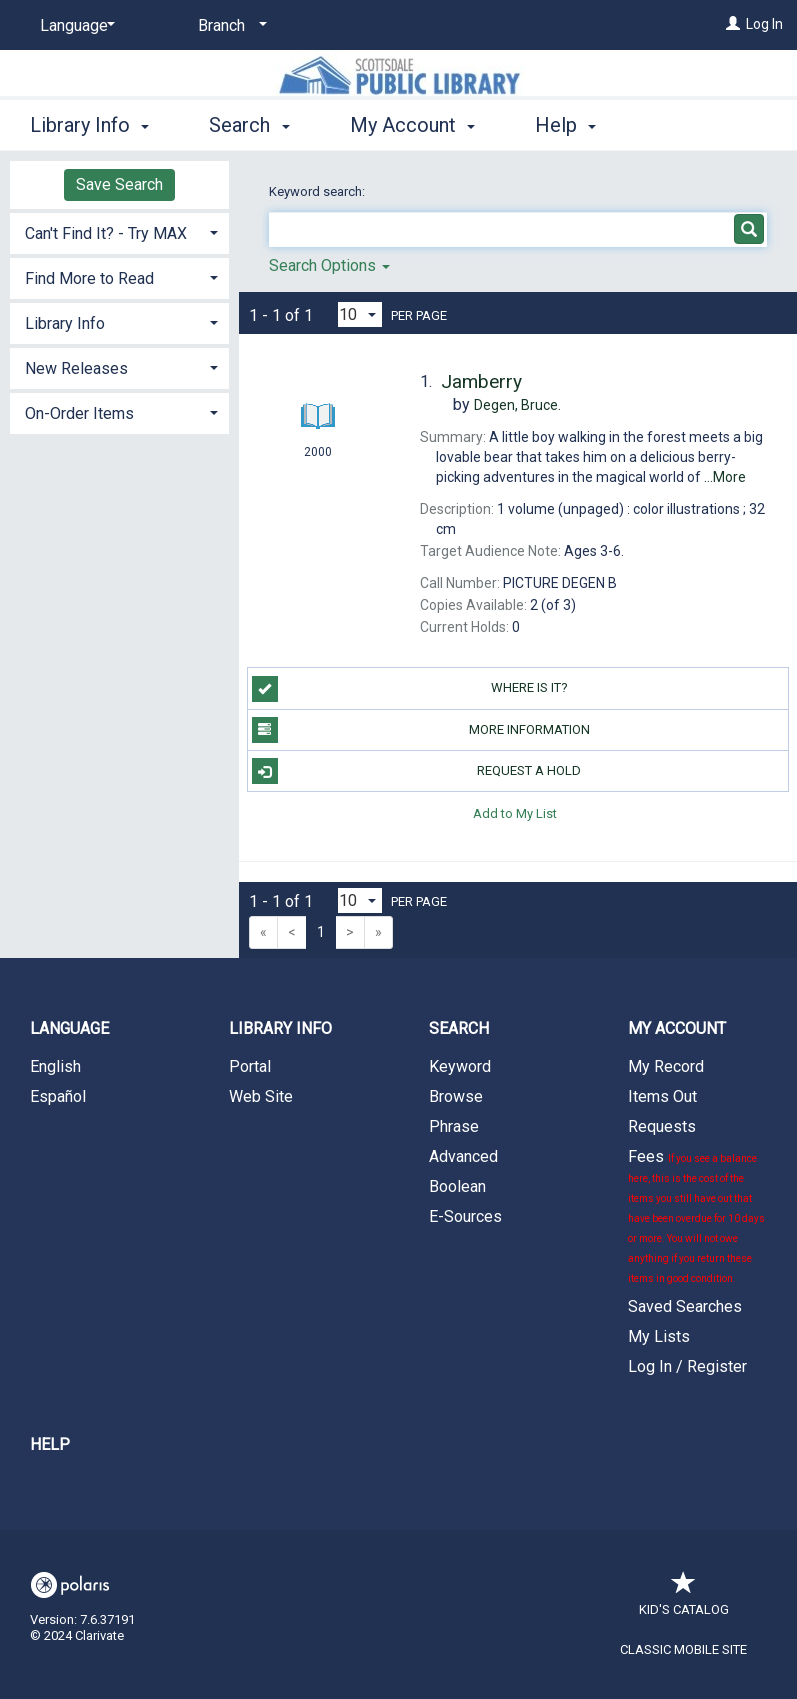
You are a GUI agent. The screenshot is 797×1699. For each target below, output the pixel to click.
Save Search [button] (119, 184)
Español (58, 1096)
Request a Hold (417, 771)
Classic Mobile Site (683, 1649)
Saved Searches (685, 1306)
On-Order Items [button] (79, 413)
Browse (456, 1096)
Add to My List (515, 812)
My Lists (659, 1336)
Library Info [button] (89, 125)
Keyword (460, 1066)
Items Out (662, 1096)
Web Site (261, 1096)
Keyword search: (318, 191)
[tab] (119, 231)
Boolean (457, 1186)
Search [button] (249, 125)
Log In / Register (687, 1366)
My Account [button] (412, 125)
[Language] (74, 26)
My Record (666, 1066)
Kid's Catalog (684, 1599)
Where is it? (410, 689)
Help (50, 1444)
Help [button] (565, 125)
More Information (421, 730)
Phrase (454, 1126)
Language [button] (69, 1028)
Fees (696, 1215)
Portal (250, 1066)
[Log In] (733, 24)
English (55, 1066)
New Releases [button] (76, 368)
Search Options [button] (329, 265)
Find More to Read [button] (89, 278)
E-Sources (465, 1216)
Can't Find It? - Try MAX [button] (106, 233)
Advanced (463, 1156)
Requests (662, 1126)
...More (725, 477)
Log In (764, 24)
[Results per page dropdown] (360, 314)
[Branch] (229, 26)
